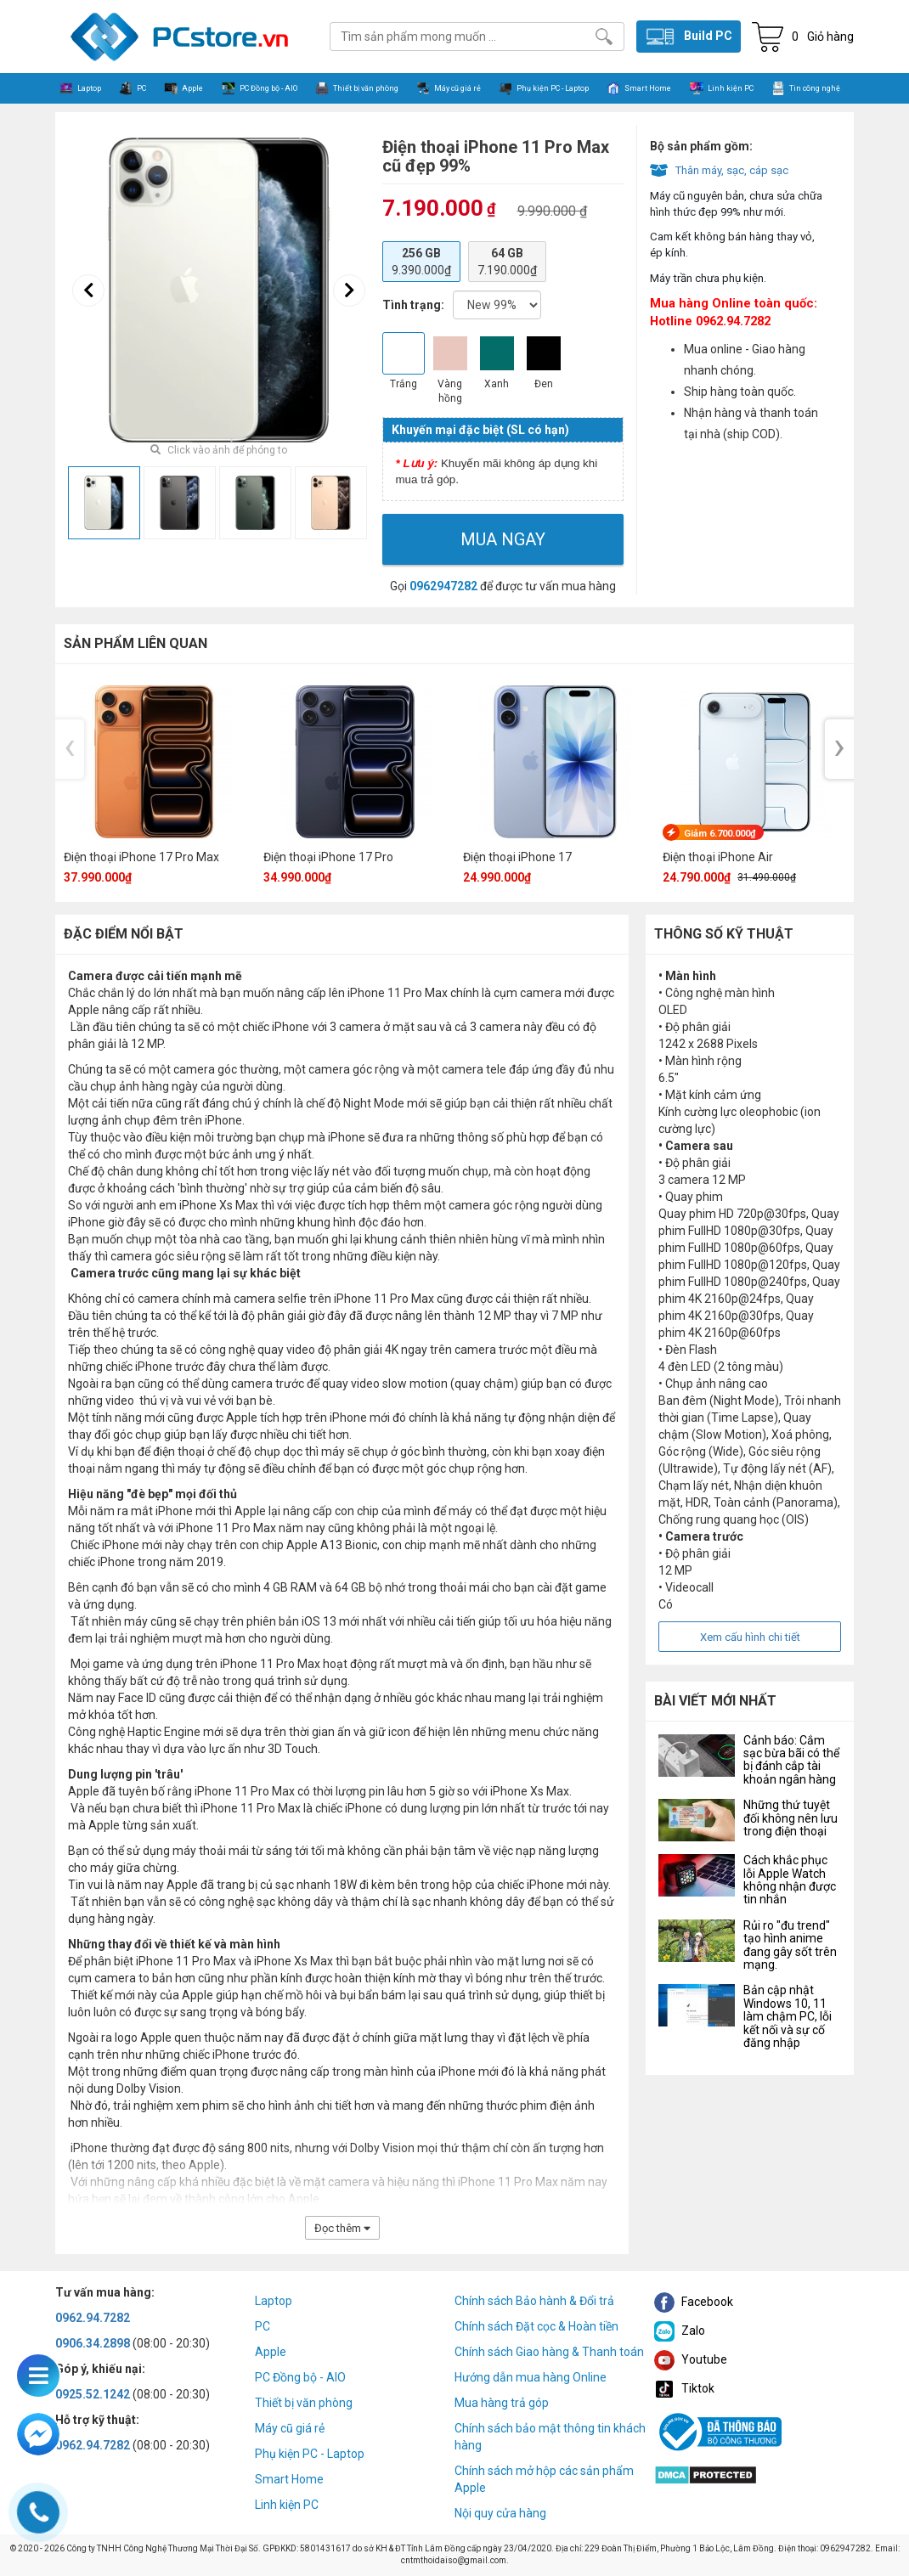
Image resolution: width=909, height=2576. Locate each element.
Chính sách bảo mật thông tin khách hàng (550, 2436)
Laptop (273, 2301)
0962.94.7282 (92, 2318)
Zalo (679, 2330)
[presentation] (88, 290)
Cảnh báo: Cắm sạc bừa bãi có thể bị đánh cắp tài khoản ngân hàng (791, 1759)
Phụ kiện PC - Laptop (309, 2453)
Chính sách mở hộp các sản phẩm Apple (544, 2479)
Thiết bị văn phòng (304, 2403)
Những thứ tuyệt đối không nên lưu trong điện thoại (790, 1818)
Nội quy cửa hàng (500, 2513)
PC (262, 2326)
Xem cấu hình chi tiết (750, 1637)
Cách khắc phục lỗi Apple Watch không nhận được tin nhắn (789, 1879)
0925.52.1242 (92, 2394)
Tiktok (684, 2388)
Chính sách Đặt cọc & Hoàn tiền (536, 2326)
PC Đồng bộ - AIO (300, 2377)
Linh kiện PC (287, 2504)
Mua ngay (502, 539)
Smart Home (289, 2479)
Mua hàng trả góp (501, 2403)
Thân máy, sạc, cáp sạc (731, 170)
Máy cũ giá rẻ (290, 2428)
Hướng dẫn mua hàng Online (530, 2377)
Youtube (690, 2359)
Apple (270, 2352)
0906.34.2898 (92, 2343)
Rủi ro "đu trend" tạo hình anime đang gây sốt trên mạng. (790, 1945)
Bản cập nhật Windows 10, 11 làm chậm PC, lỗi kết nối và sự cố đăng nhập (787, 2016)
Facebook (693, 2301)
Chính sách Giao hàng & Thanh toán (549, 2352)
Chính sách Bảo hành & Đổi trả (534, 2301)
